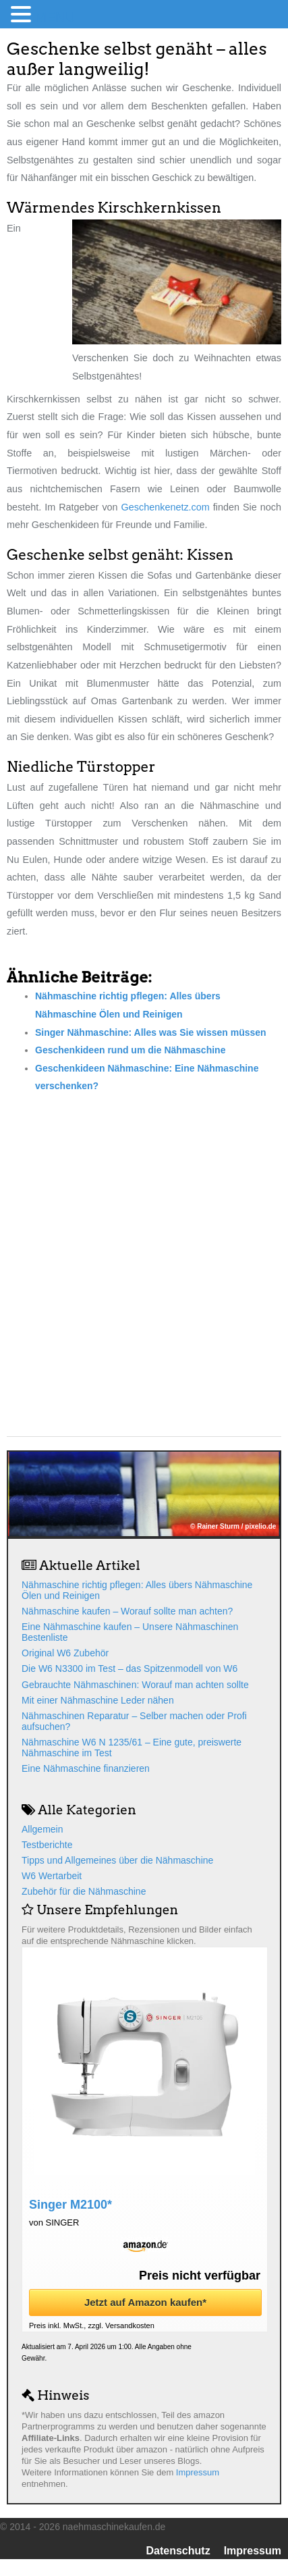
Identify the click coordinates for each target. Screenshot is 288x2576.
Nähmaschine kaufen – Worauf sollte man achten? (127, 1611)
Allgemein (42, 1829)
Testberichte (47, 1844)
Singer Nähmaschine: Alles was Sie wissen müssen (150, 1032)
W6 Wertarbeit (52, 1875)
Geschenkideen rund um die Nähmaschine (130, 1050)
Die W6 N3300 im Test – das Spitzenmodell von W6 (129, 1668)
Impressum (197, 2472)
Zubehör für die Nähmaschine (84, 1891)
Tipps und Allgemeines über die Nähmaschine (117, 1860)
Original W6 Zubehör (65, 1653)
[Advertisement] (144, 1253)
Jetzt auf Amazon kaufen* (145, 2302)
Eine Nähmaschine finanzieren (86, 1768)
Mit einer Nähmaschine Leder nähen (98, 1700)
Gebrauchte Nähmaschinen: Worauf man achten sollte (135, 1684)
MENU (55, 16)
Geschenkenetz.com (165, 507)
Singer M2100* (70, 2204)
